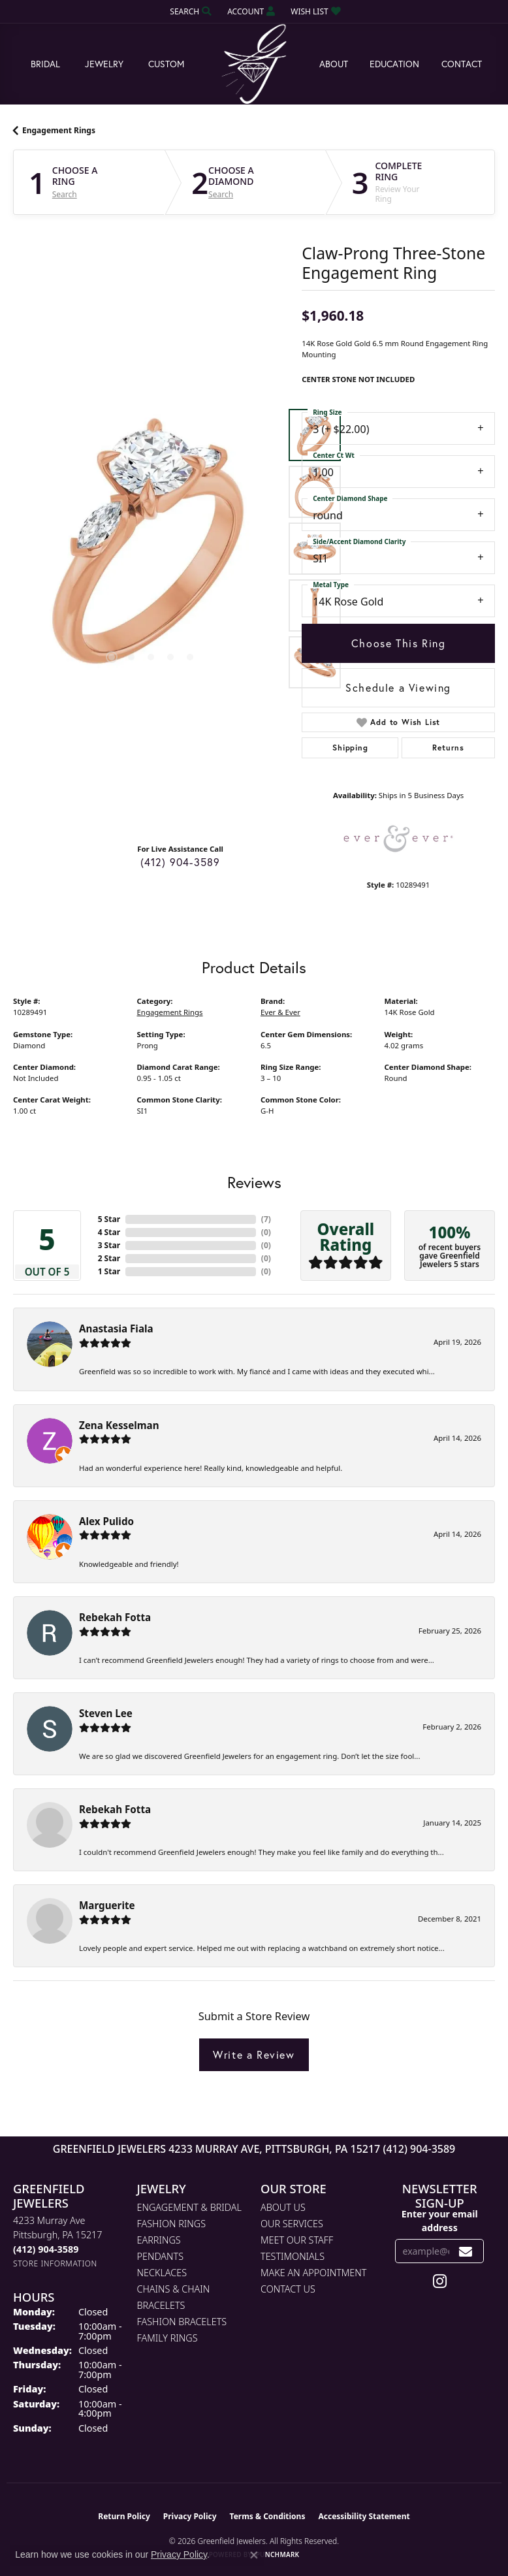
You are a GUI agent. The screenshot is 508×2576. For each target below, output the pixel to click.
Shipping (350, 747)
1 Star (109, 1271)
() (266, 1219)
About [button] (333, 63)
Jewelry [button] (104, 63)
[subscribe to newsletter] (466, 2251)
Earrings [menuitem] (159, 2240)
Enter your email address (440, 2221)
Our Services (292, 2223)
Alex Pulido (106, 1521)
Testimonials (293, 2256)
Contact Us (288, 2289)
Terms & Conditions (268, 2516)
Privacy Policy (190, 2516)
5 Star (109, 1219)
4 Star (109, 1232)
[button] (189, 11)
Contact (461, 63)
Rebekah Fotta (115, 1617)
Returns (448, 747)
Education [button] (394, 63)
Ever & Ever (280, 1012)
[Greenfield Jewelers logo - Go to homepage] (254, 64)
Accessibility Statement (363, 2516)
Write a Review (253, 2054)
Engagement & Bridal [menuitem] (189, 2207)
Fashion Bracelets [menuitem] (182, 2321)
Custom (166, 63)
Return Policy (124, 2516)
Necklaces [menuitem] (162, 2272)
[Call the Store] (45, 2249)
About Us (283, 2207)
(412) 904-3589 (180, 862)
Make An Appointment (313, 2272)
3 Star (109, 1245)
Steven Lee (106, 1713)
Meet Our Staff (297, 2240)
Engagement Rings (58, 130)
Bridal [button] (45, 63)
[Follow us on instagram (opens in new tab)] (440, 2281)
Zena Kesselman (119, 1425)
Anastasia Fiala (116, 1328)
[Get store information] (55, 2263)
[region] (151, 548)
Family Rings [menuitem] (167, 2338)
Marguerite (107, 1905)
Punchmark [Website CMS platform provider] (278, 2554)
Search (64, 194)
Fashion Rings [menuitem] (171, 2223)
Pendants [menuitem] (160, 2256)
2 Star (109, 1258)
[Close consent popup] (254, 2555)
